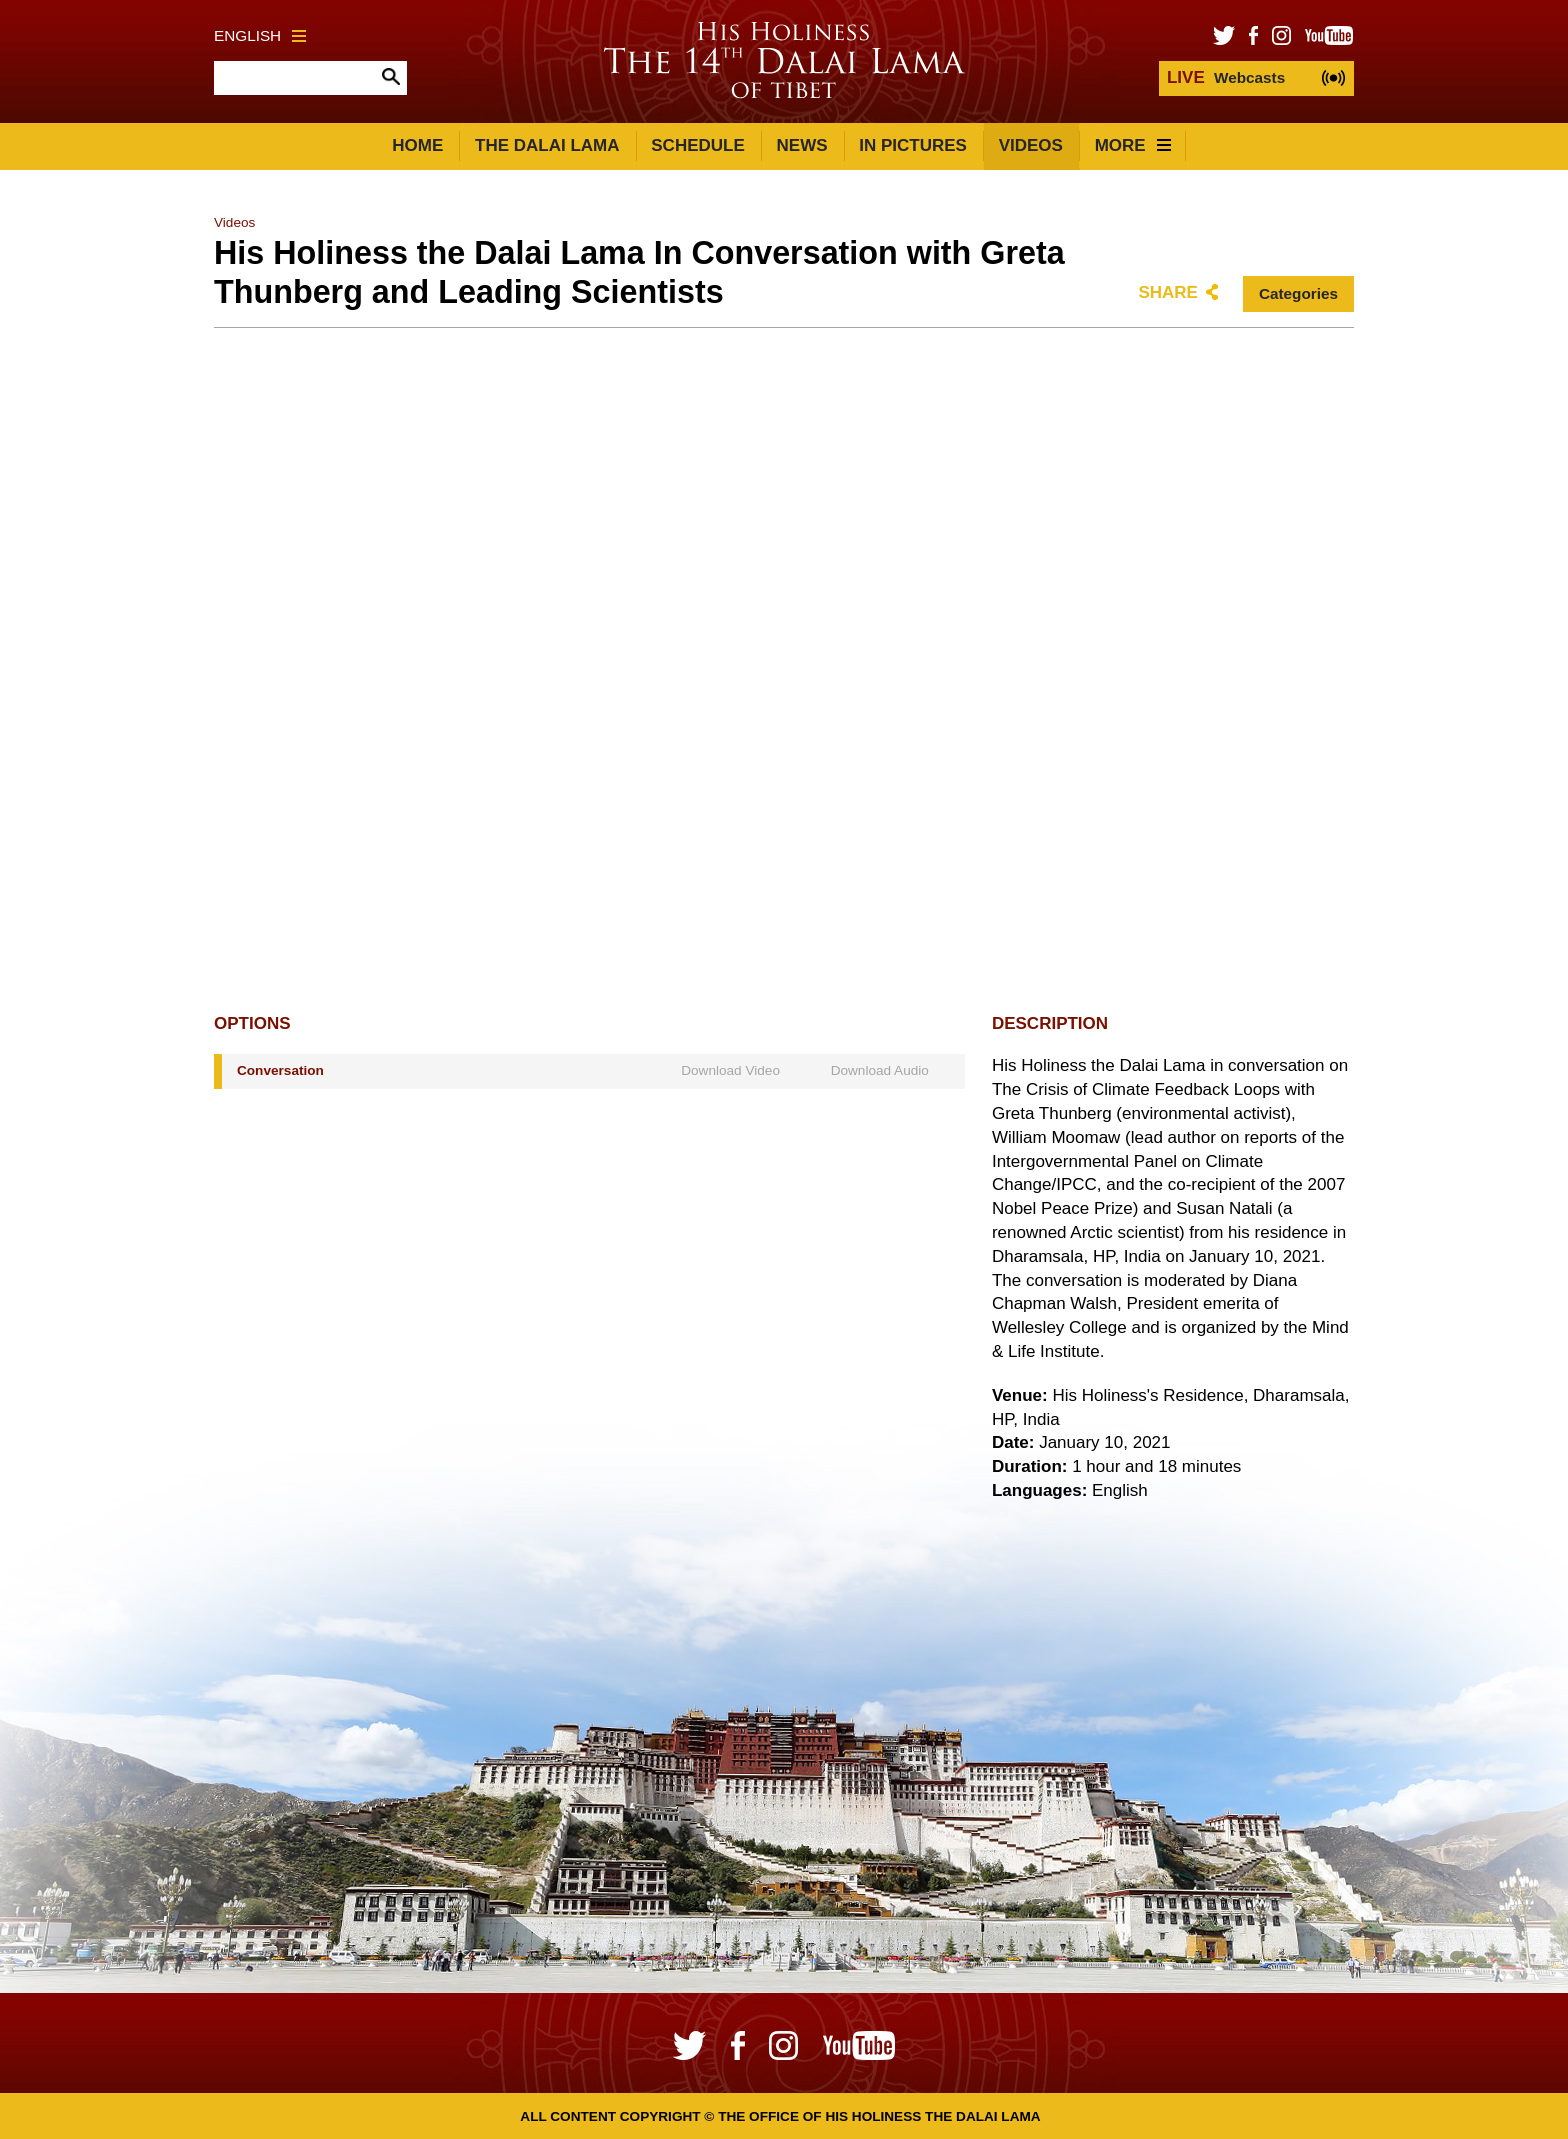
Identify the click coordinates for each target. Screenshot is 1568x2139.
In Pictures (913, 145)
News (802, 145)
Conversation (280, 1070)
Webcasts (1226, 77)
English (260, 35)
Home (417, 145)
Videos (1031, 145)
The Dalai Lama (547, 145)
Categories (1298, 293)
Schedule (698, 145)
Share (1168, 292)
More (1133, 145)
